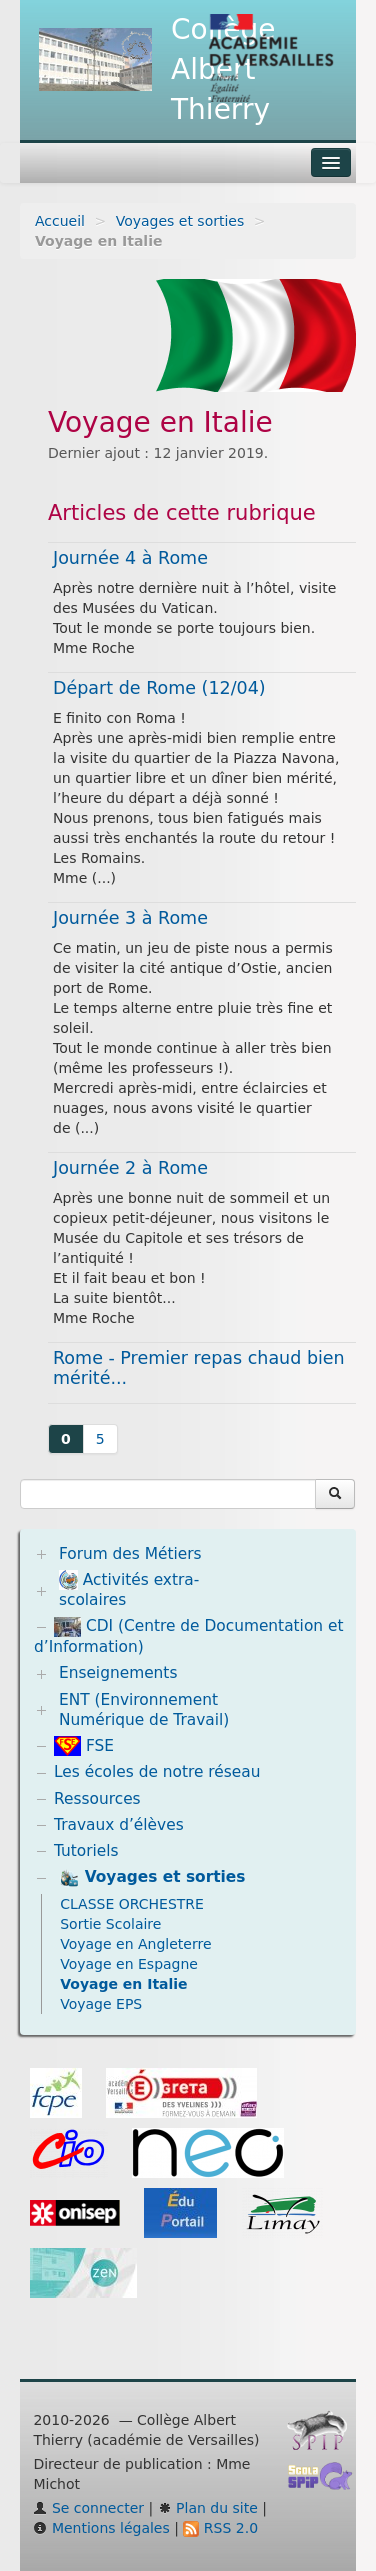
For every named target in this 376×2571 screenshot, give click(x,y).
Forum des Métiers (130, 1554)
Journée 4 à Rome (130, 558)
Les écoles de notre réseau (157, 1772)
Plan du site (208, 2508)
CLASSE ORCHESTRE (132, 1904)
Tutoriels (86, 1851)
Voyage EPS (101, 2004)
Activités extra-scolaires (129, 1589)
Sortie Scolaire (110, 1924)
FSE (84, 1746)
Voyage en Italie (123, 1984)
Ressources (97, 1799)
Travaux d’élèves (119, 1825)
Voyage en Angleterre (135, 1944)
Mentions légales (101, 2528)
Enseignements (118, 1673)
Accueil (60, 221)
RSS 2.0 (220, 2528)
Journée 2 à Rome (130, 1168)
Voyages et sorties (180, 221)
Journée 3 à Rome (130, 918)
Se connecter (88, 2508)
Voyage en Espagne (129, 1964)
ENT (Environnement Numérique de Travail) (144, 1710)
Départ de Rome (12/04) (159, 688)
